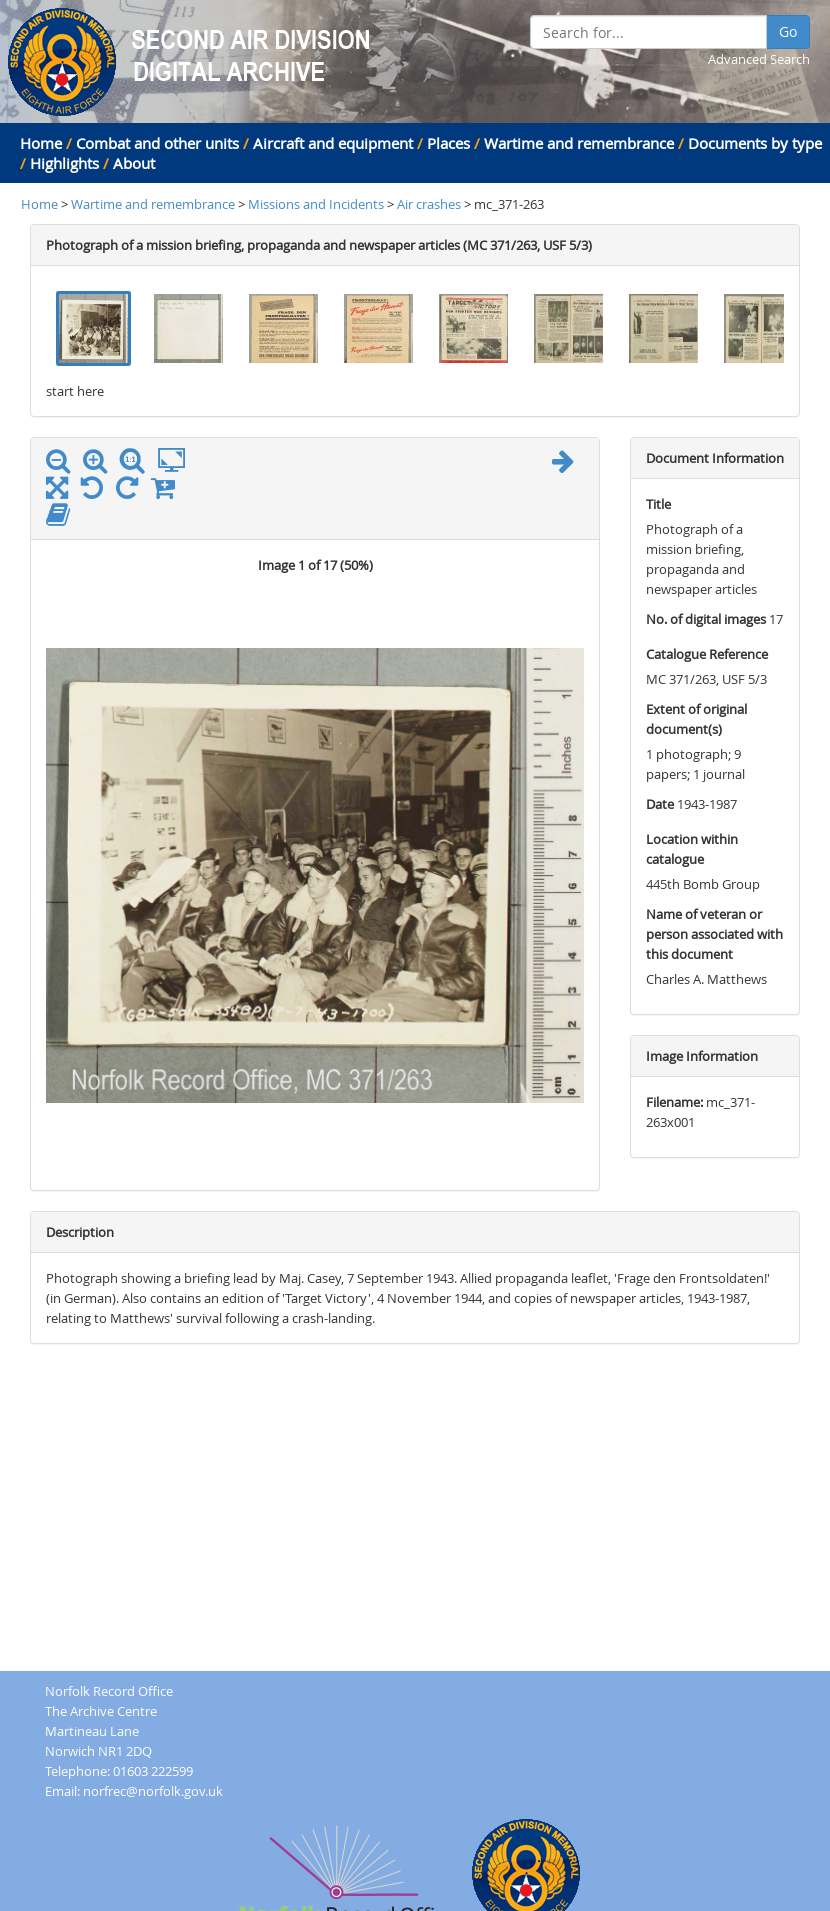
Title (658, 504)
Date (660, 804)
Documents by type (755, 143)
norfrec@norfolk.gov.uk (153, 1791)
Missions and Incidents (317, 204)
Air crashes (429, 204)
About (134, 163)
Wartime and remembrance (579, 143)
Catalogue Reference (707, 654)
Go (788, 31)
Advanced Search (759, 59)
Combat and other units (157, 143)
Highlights (64, 163)
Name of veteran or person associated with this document (714, 934)
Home (41, 143)
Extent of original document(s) (696, 719)
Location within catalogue (692, 849)
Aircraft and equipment (333, 143)
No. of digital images (706, 619)
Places (448, 143)
